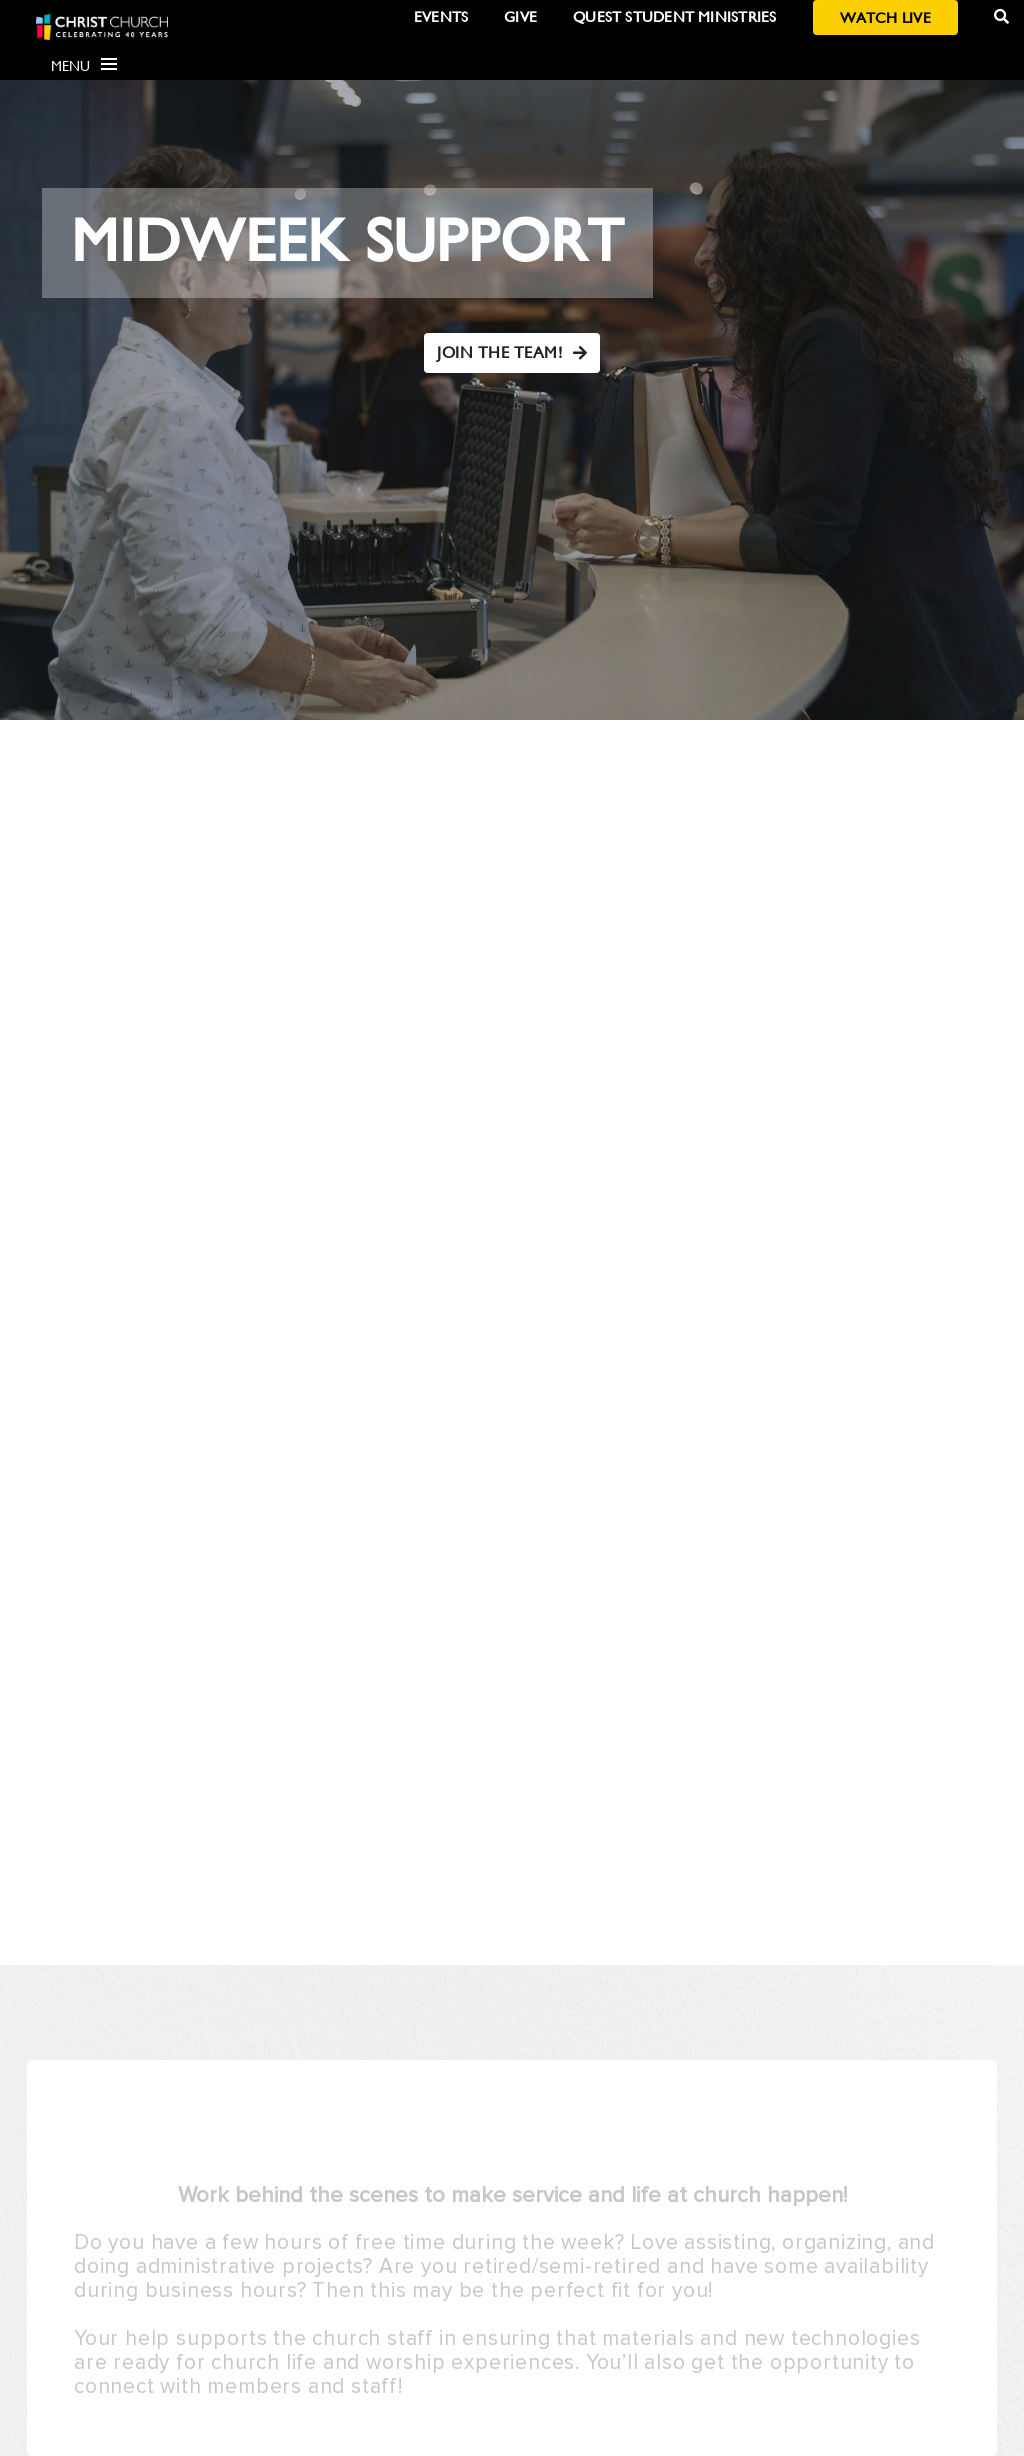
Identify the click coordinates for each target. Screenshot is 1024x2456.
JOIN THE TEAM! (512, 352)
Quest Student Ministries (674, 16)
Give (520, 16)
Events (441, 16)
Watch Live (885, 17)
